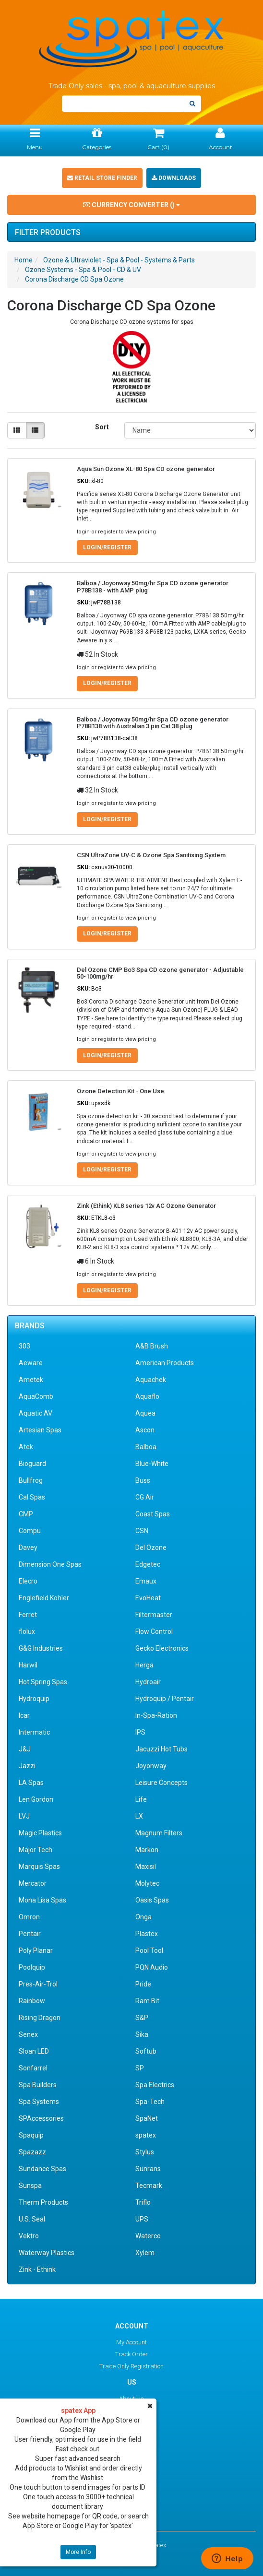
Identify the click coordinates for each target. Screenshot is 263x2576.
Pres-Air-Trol (38, 1984)
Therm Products (43, 2202)
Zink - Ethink (37, 2269)
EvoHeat (148, 1598)
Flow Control (154, 1631)
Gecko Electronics (162, 1648)
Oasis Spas (152, 1900)
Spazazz (32, 2152)
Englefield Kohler (44, 1598)
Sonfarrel (33, 2068)
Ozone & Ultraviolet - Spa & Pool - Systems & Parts (119, 260)
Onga (143, 1917)
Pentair (30, 1934)
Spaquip (31, 2135)
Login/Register (107, 547)
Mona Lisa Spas (42, 1900)
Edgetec (147, 1564)
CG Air (144, 1497)
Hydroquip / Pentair (164, 1698)
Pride (143, 1984)
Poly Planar (36, 1950)
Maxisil (145, 1866)
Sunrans (148, 2169)
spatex (145, 2135)
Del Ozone (151, 1547)
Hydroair (148, 1682)
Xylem (145, 2253)
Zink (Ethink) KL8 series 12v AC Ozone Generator (146, 1205)
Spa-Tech (150, 2101)
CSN (141, 1531)
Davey (28, 1547)
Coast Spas (152, 1514)
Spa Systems (39, 2101)
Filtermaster (153, 1615)
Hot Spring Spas (43, 1682)
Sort (102, 427)
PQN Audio (151, 1967)
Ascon (145, 1430)
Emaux (145, 1581)
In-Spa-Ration (156, 1715)
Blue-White (151, 1463)
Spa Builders (38, 2085)
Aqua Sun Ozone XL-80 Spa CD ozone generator (146, 469)
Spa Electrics (154, 2085)
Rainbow (32, 2001)
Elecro (28, 1581)
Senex (28, 2034)
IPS (140, 1732)
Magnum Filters (158, 1833)
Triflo (143, 2202)
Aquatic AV (35, 1413)
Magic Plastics (40, 1833)
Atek (26, 1447)
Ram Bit (147, 2001)
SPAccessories (41, 2118)
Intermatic (34, 1732)
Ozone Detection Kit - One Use (120, 1091)
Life (141, 1799)
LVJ (24, 1816)
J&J (25, 1749)
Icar (24, 1715)
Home (23, 260)
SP (139, 2068)
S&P (141, 2017)
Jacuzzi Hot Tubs (161, 1749)
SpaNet (146, 2118)
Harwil (28, 1665)
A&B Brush (151, 1346)
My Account (131, 2342)
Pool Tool (149, 1950)
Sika (141, 2034)
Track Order (131, 2354)
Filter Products (48, 232)
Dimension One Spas (50, 1564)
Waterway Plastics (46, 2253)
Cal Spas (32, 1497)
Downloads (174, 178)
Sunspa (30, 2185)
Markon (146, 1850)
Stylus (144, 2152)
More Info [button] (78, 2552)
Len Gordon (36, 1799)
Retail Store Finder (102, 178)
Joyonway (151, 1766)
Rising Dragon (39, 2017)
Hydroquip (34, 1698)
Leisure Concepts (161, 1782)
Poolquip (32, 1967)
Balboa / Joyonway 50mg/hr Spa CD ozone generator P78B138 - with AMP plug (152, 586)
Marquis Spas (39, 1866)
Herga (144, 1665)
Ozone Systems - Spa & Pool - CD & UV (83, 269)
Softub (145, 2051)
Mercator (33, 1883)
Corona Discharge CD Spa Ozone (74, 279)
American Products (164, 1363)
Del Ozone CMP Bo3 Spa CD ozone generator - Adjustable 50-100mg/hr (160, 973)
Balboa (145, 1447)
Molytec (147, 1883)
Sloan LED (34, 2051)
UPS (141, 2219)
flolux (27, 1631)
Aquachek (150, 1379)
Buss (142, 1480)
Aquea (145, 1413)
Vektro (29, 2236)
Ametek (31, 1379)
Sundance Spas (42, 2169)
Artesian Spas (40, 1430)
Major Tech (35, 1850)
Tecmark (148, 2185)
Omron (29, 1917)
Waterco (148, 2236)
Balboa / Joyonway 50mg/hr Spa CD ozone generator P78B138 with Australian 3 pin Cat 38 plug (152, 723)
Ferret (28, 1615)
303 (24, 1346)
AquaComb (36, 1396)
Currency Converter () (131, 205)
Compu (30, 1531)
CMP (26, 1514)
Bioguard (32, 1463)
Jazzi (27, 1766)
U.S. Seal (32, 2219)
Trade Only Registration (131, 2366)
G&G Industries (41, 1648)
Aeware (31, 1363)
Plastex (146, 1934)
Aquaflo (147, 1396)
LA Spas (31, 1782)
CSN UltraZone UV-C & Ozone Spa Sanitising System (151, 855)
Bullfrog (31, 1480)
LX (139, 1816)
